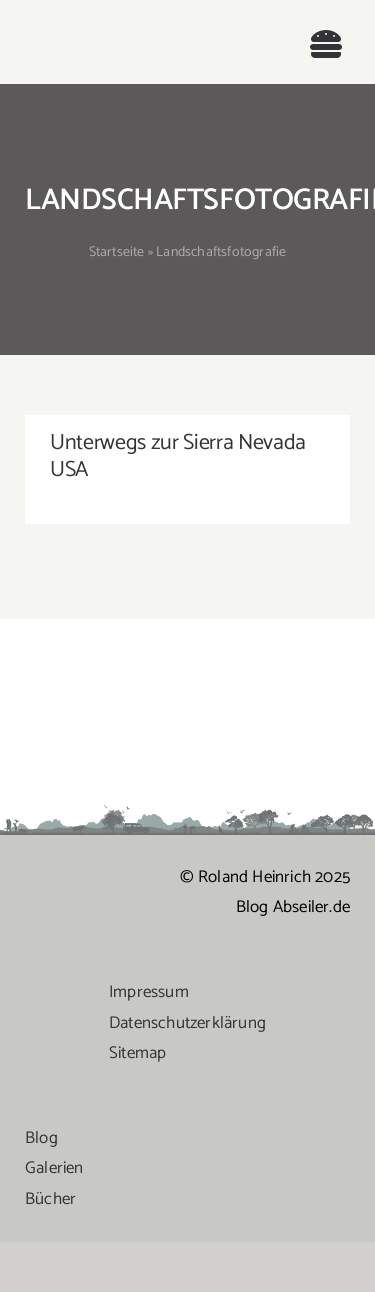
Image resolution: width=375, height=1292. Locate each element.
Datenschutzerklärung (187, 1023)
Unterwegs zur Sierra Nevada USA (178, 456)
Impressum (149, 992)
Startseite (117, 252)
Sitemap (137, 1053)
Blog (41, 1138)
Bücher (50, 1199)
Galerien (54, 1168)
